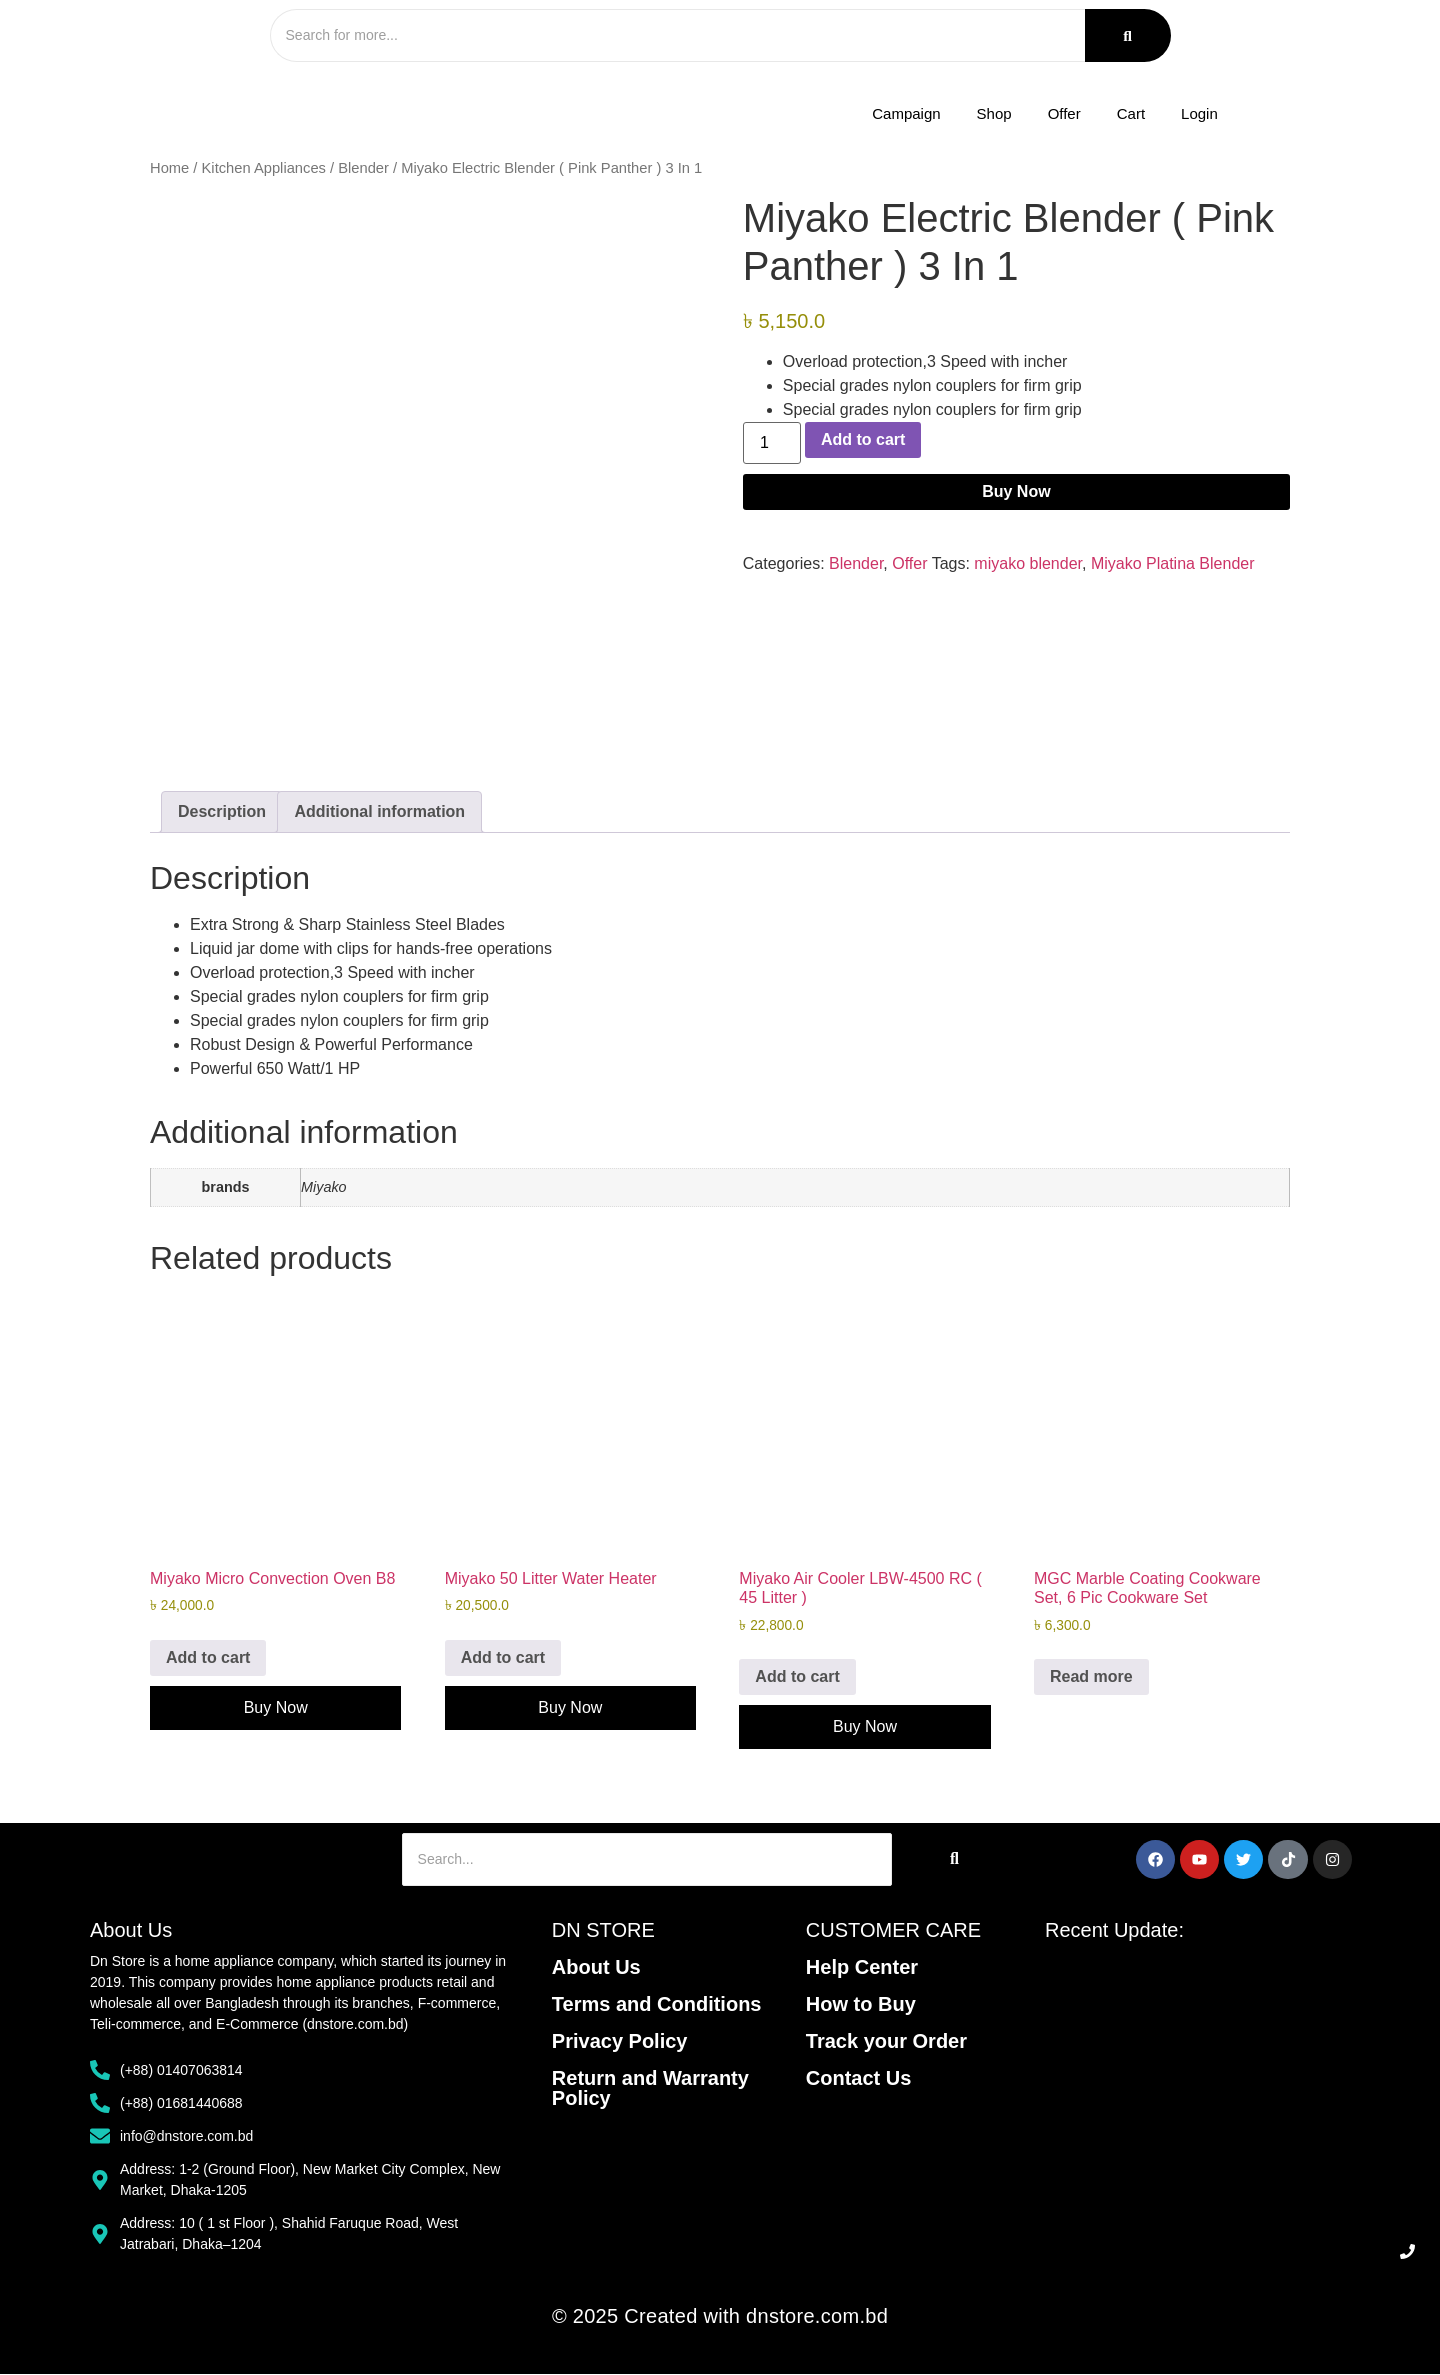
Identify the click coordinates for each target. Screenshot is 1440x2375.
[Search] (670, 36)
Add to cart (863, 441)
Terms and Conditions (657, 2005)
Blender (363, 170)
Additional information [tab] (379, 813)
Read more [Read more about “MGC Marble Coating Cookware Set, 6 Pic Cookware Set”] (1091, 1677)
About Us (596, 1968)
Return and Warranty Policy (650, 2089)
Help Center (862, 1968)
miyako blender (1028, 565)
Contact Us (859, 2079)
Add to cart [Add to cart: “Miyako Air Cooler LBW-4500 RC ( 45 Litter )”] (797, 1677)
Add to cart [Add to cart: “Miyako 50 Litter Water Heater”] (503, 1658)
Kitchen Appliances (264, 170)
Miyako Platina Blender (1173, 565)
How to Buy (861, 2005)
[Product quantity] (772, 445)
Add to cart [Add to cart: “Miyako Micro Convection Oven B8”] (208, 1658)
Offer (909, 565)
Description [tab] (222, 813)
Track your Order (886, 2042)
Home (169, 170)
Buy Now (1016, 493)
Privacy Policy (620, 2042)
